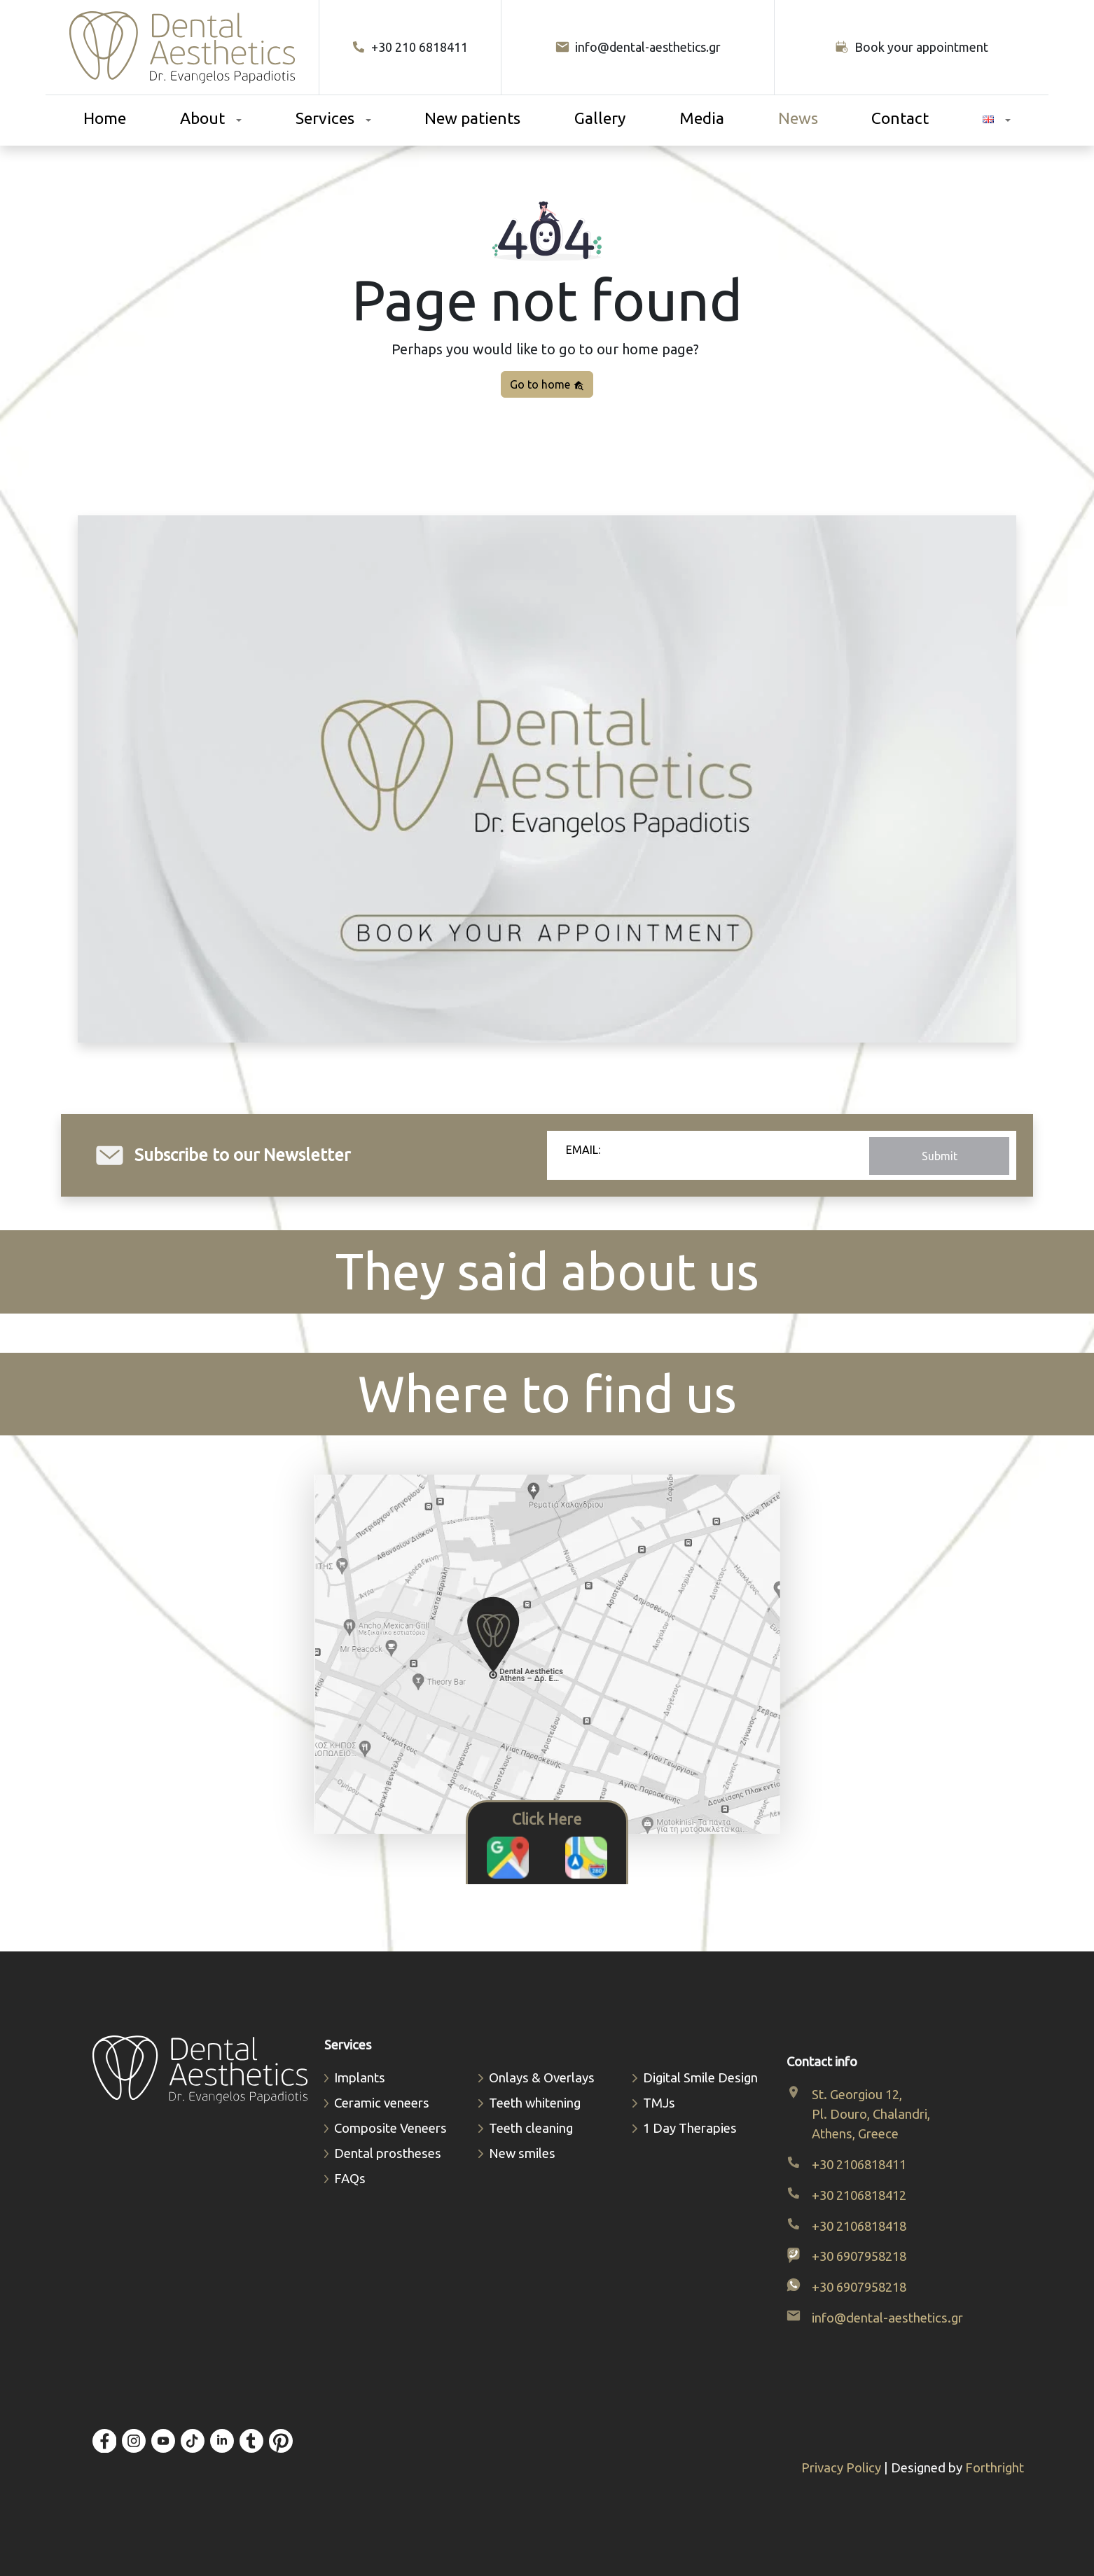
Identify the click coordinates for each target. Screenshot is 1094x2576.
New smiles (522, 2153)
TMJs (659, 2103)
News (798, 118)
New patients (472, 118)
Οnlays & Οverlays (542, 2077)
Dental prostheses (387, 2153)
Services (325, 118)
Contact (900, 118)
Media (701, 118)
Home (104, 118)
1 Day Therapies (690, 2128)
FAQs (350, 2178)
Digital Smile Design (700, 2077)
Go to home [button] (547, 384)
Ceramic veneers (381, 2103)
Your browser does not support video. (547, 779)
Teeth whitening (535, 2103)
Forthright (994, 2467)
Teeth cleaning (531, 2128)
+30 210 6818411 (410, 47)
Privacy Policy (842, 2467)
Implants (359, 2077)
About (202, 118)
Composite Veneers (390, 2128)
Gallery (599, 118)
